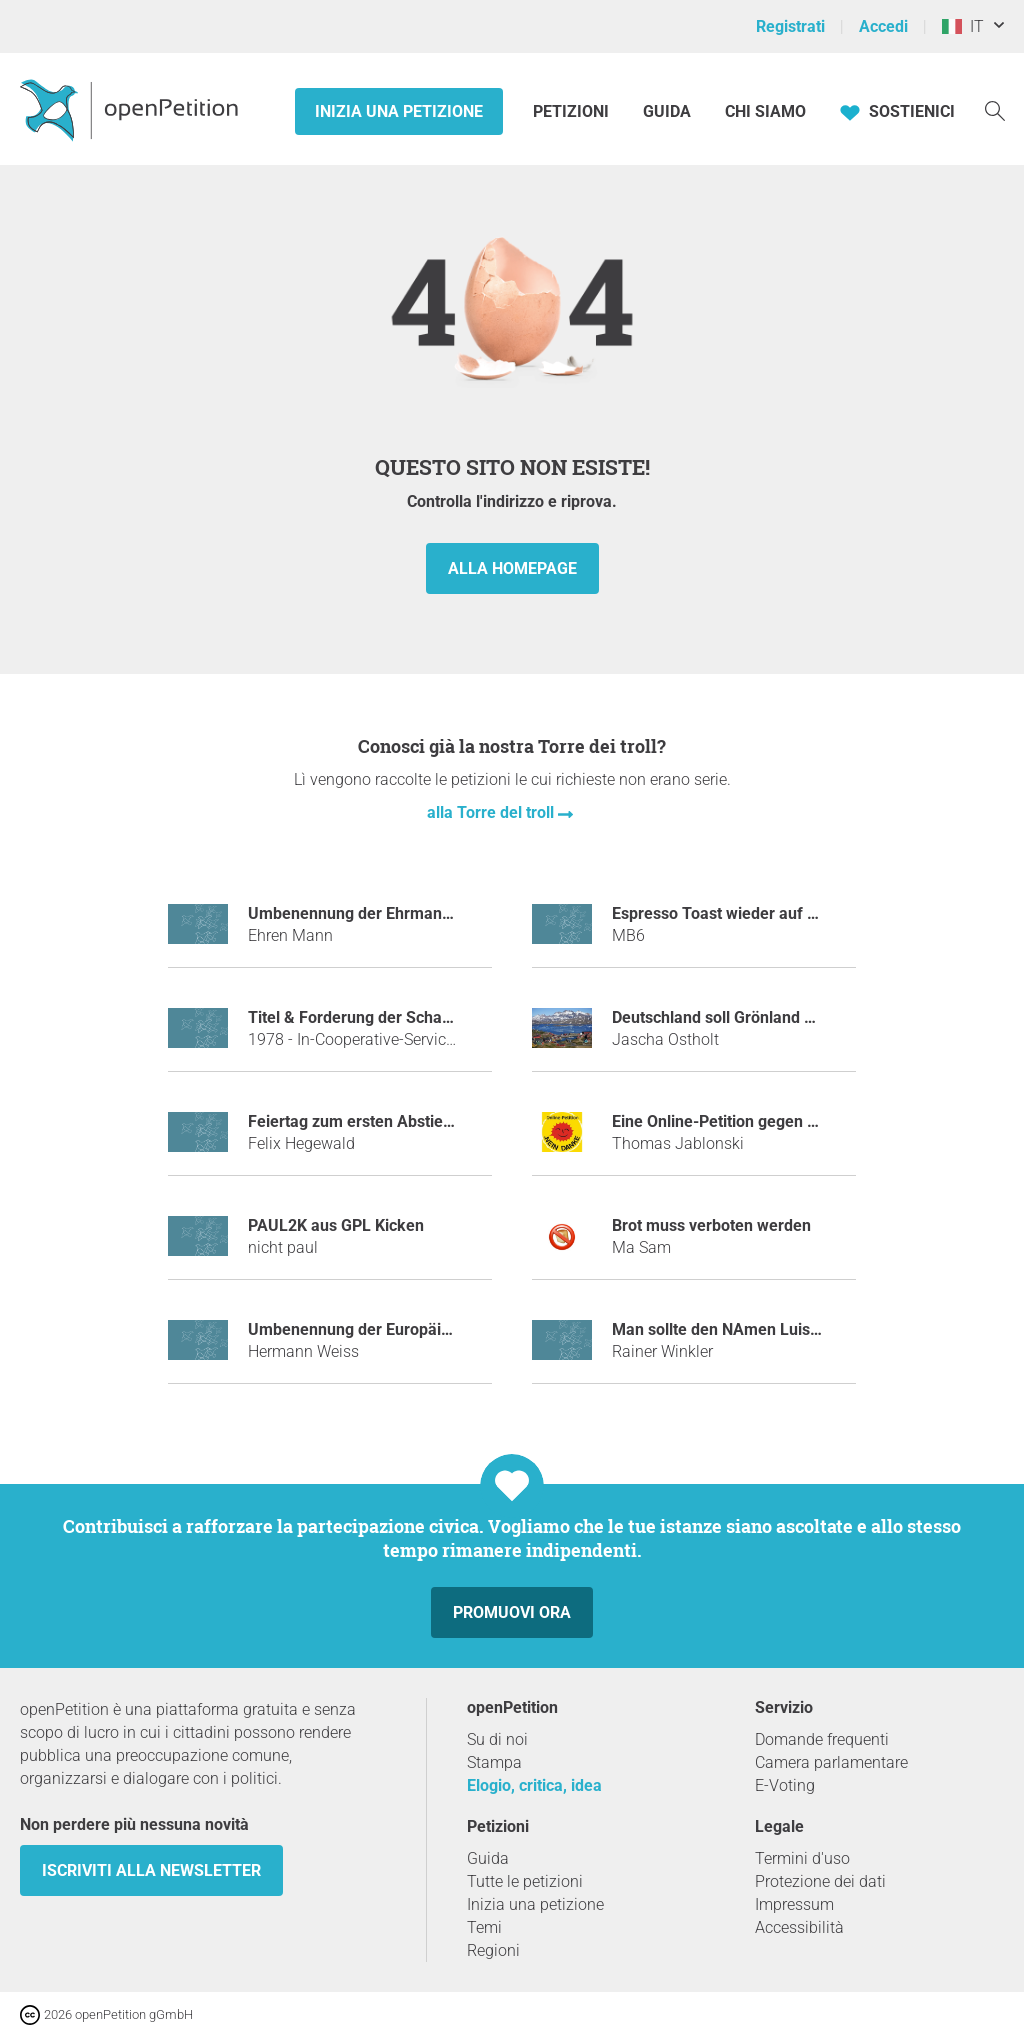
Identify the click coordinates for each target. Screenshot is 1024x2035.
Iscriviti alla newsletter (151, 1870)
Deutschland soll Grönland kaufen (733, 1017)
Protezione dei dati (820, 1881)
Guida (667, 111)
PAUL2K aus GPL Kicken (336, 1225)
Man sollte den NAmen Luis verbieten (747, 1329)
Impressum (794, 1904)
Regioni (493, 1950)
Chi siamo (765, 111)
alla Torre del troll (492, 812)
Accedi (883, 26)
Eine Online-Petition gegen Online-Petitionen (772, 1121)
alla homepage (512, 568)
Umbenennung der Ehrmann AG (362, 913)
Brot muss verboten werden (711, 1225)
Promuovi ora (512, 1612)
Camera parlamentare (831, 1762)
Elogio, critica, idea (534, 1785)
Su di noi (497, 1739)
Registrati (790, 26)
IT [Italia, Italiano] (963, 26)
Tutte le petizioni (525, 1881)
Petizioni (573, 111)
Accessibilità (799, 1927)
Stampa (494, 1762)
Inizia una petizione (399, 111)
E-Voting (785, 1785)
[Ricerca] (995, 109)
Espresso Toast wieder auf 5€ (718, 913)
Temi (484, 1927)
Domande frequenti (822, 1739)
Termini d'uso (802, 1858)
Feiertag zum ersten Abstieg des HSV (382, 1121)
